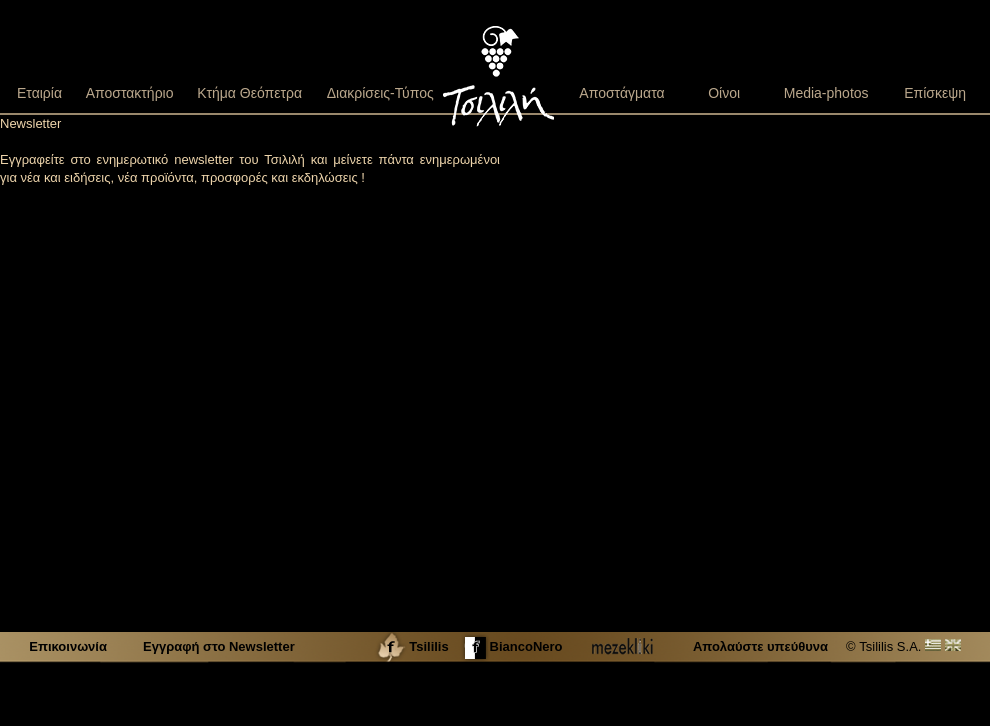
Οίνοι (724, 93)
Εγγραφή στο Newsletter (219, 646)
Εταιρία (39, 93)
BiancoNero (511, 646)
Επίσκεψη (935, 93)
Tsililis (411, 646)
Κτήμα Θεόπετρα (249, 93)
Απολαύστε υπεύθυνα (760, 646)
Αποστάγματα (621, 93)
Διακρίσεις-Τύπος (380, 93)
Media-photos (826, 93)
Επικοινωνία (69, 646)
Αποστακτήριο (130, 93)
